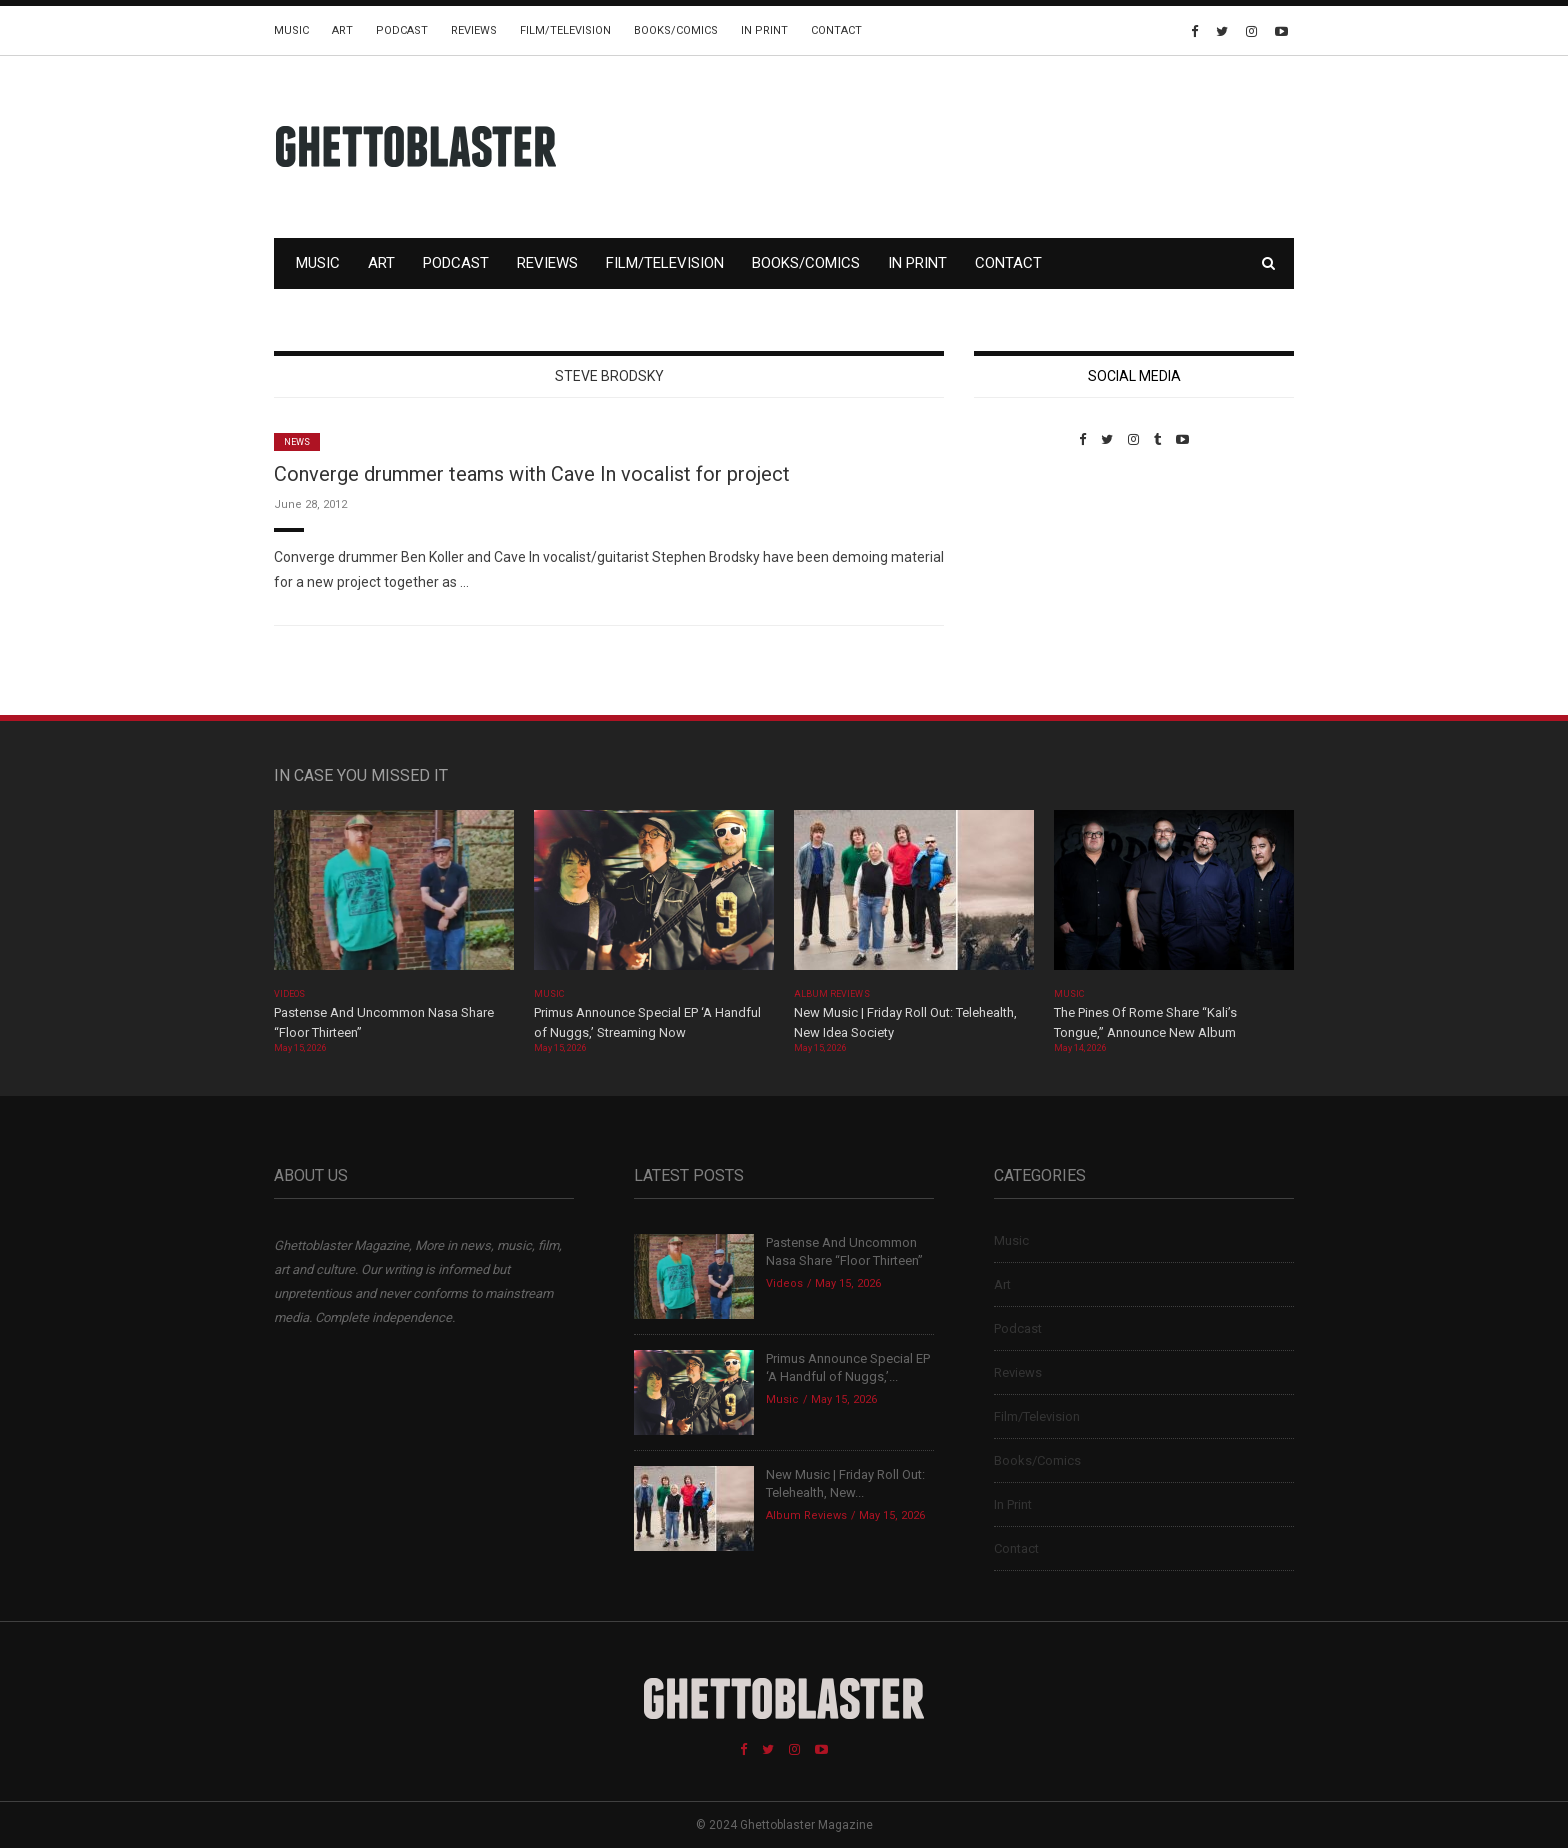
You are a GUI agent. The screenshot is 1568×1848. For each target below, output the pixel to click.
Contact (836, 30)
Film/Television (565, 30)
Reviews (474, 30)
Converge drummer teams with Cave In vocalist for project (532, 474)
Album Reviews (832, 994)
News (297, 442)
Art (342, 30)
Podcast (402, 30)
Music (291, 30)
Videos (289, 994)
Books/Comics (676, 30)
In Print (764, 30)
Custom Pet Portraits (1032, 584)
